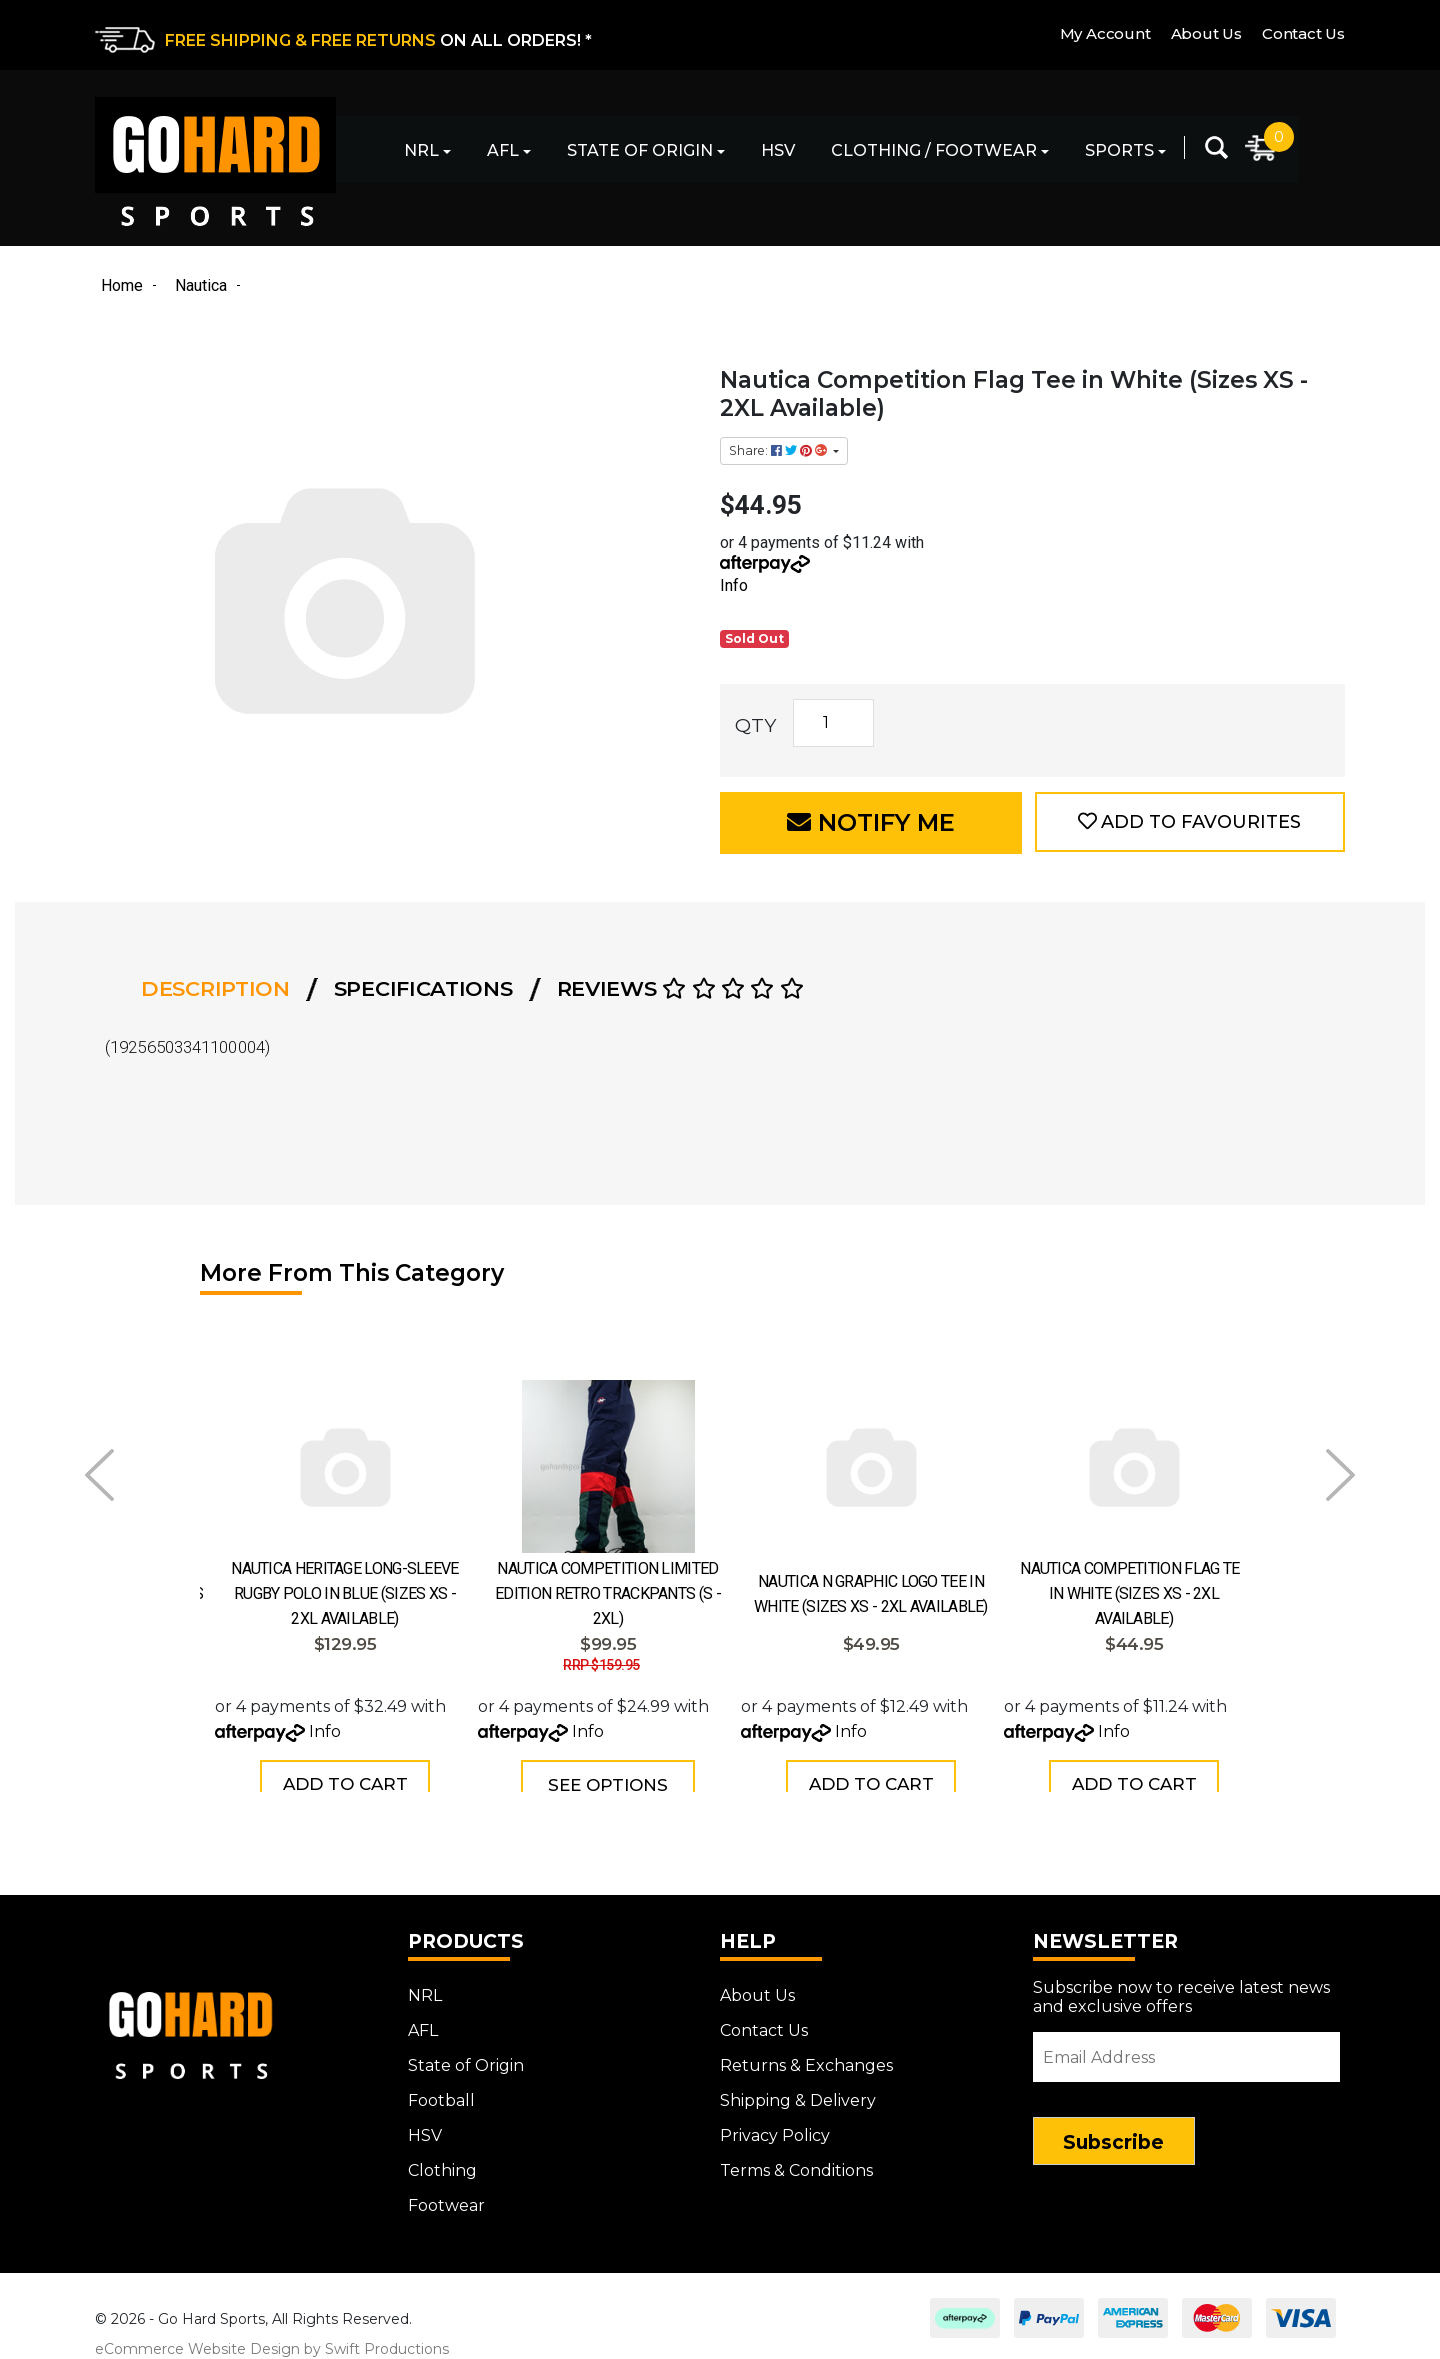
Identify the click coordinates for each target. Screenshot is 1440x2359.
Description (215, 988)
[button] (1190, 822)
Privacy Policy (775, 2125)
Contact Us (1303, 33)
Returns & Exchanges (806, 2055)
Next (1340, 1475)
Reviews (680, 988)
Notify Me (871, 822)
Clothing (442, 2160)
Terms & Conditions (796, 2160)
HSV (778, 150)
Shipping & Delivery (798, 2090)
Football (441, 2090)
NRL (421, 150)
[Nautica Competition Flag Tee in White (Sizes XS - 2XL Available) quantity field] (833, 723)
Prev (99, 1475)
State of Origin (640, 150)
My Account (1105, 33)
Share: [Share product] (779, 450)
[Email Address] (1187, 2047)
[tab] (221, 989)
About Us (1206, 33)
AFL (503, 150)
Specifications (423, 988)
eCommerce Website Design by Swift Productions (272, 2339)
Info (734, 585)
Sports (1119, 150)
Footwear (446, 2195)
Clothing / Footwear (934, 150)
